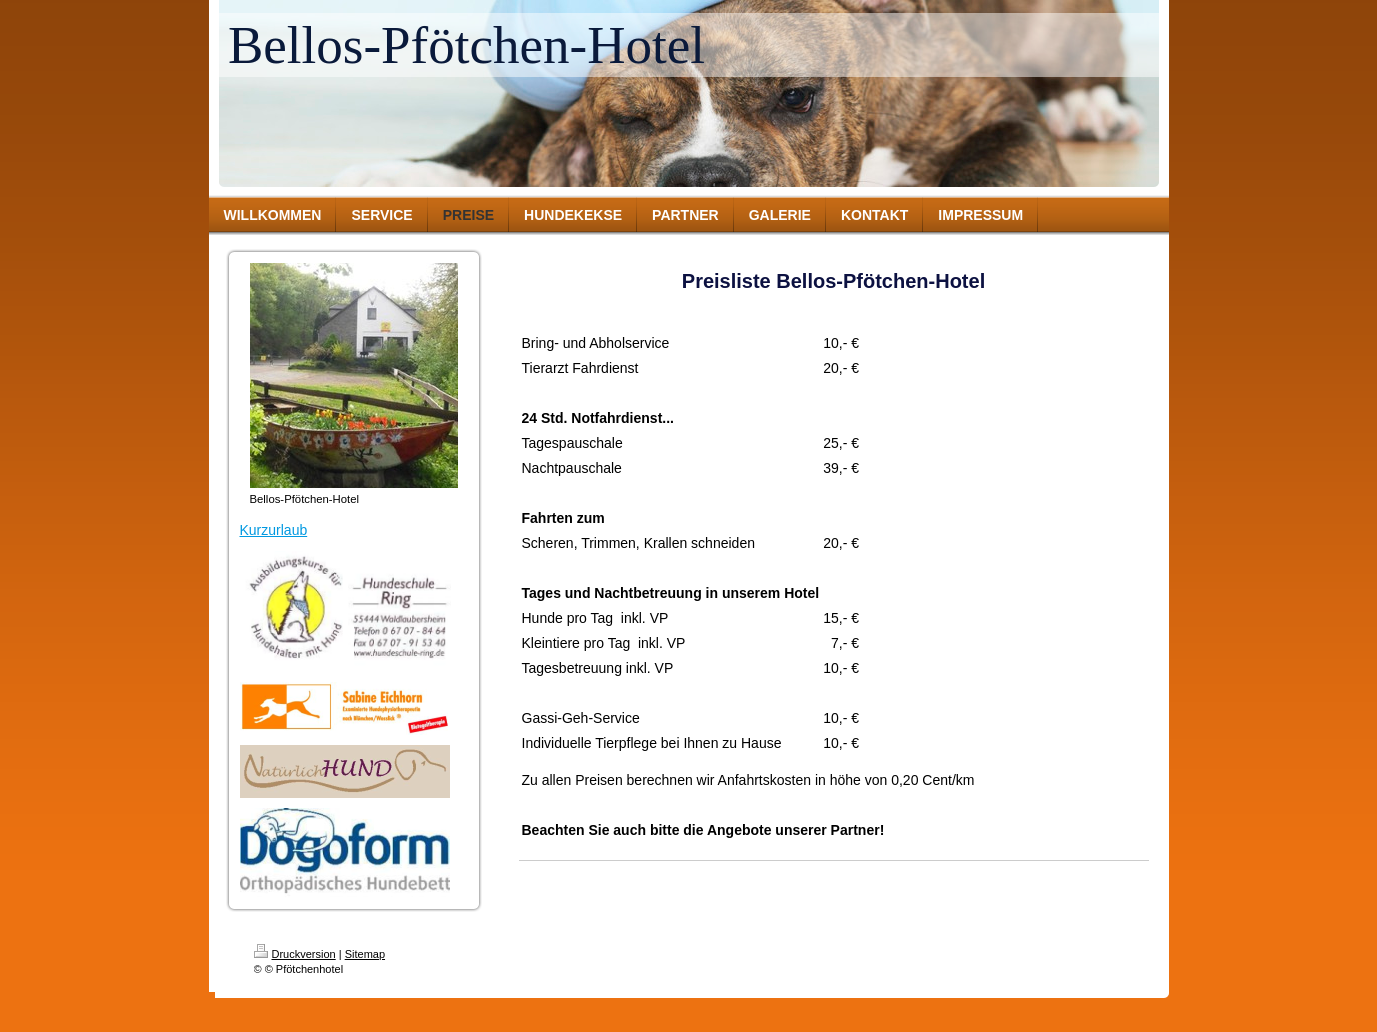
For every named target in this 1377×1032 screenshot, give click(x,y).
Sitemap (365, 954)
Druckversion (295, 954)
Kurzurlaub (274, 530)
